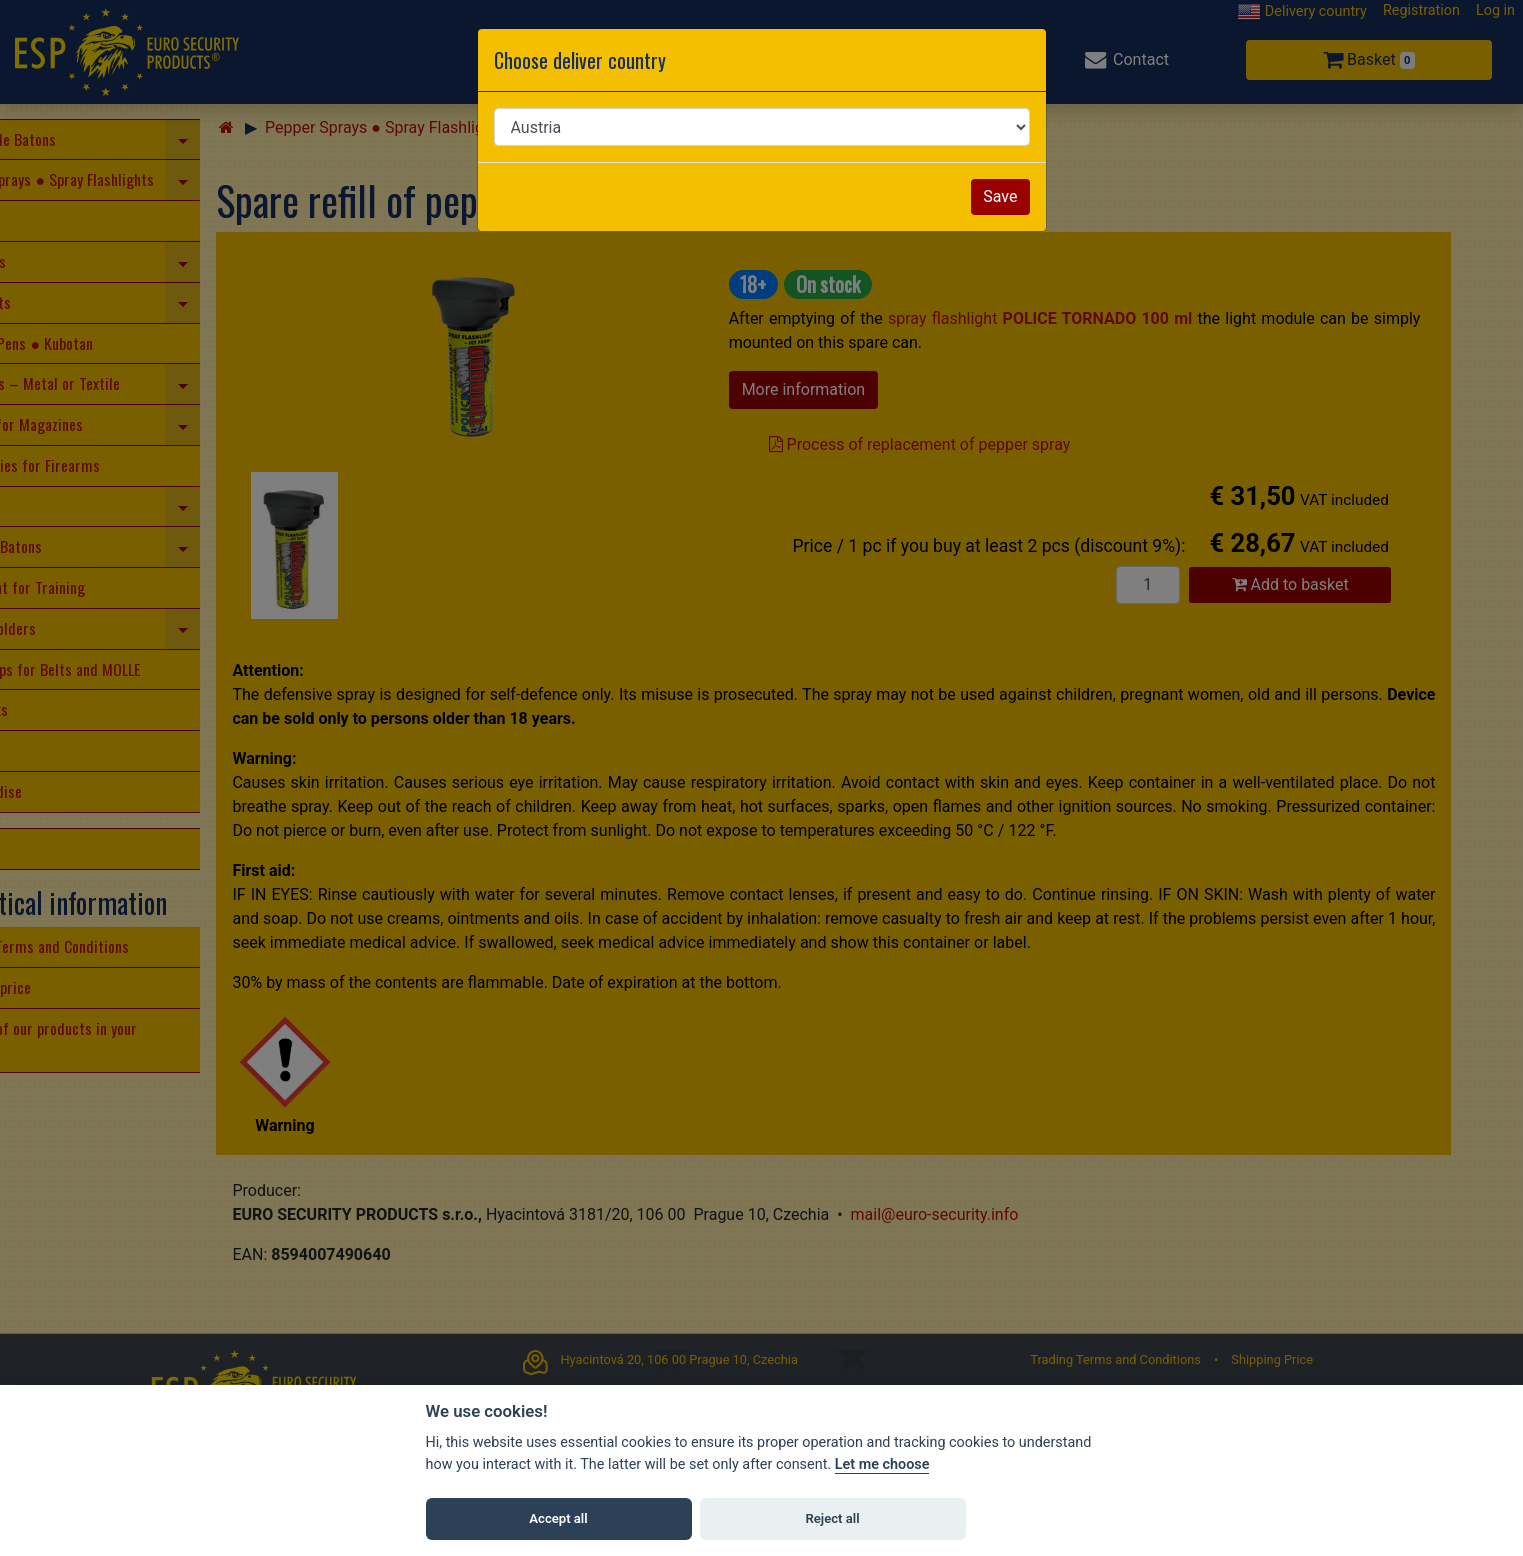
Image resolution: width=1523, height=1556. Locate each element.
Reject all (832, 1518)
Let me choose (882, 1464)
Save (1000, 196)
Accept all (558, 1518)
